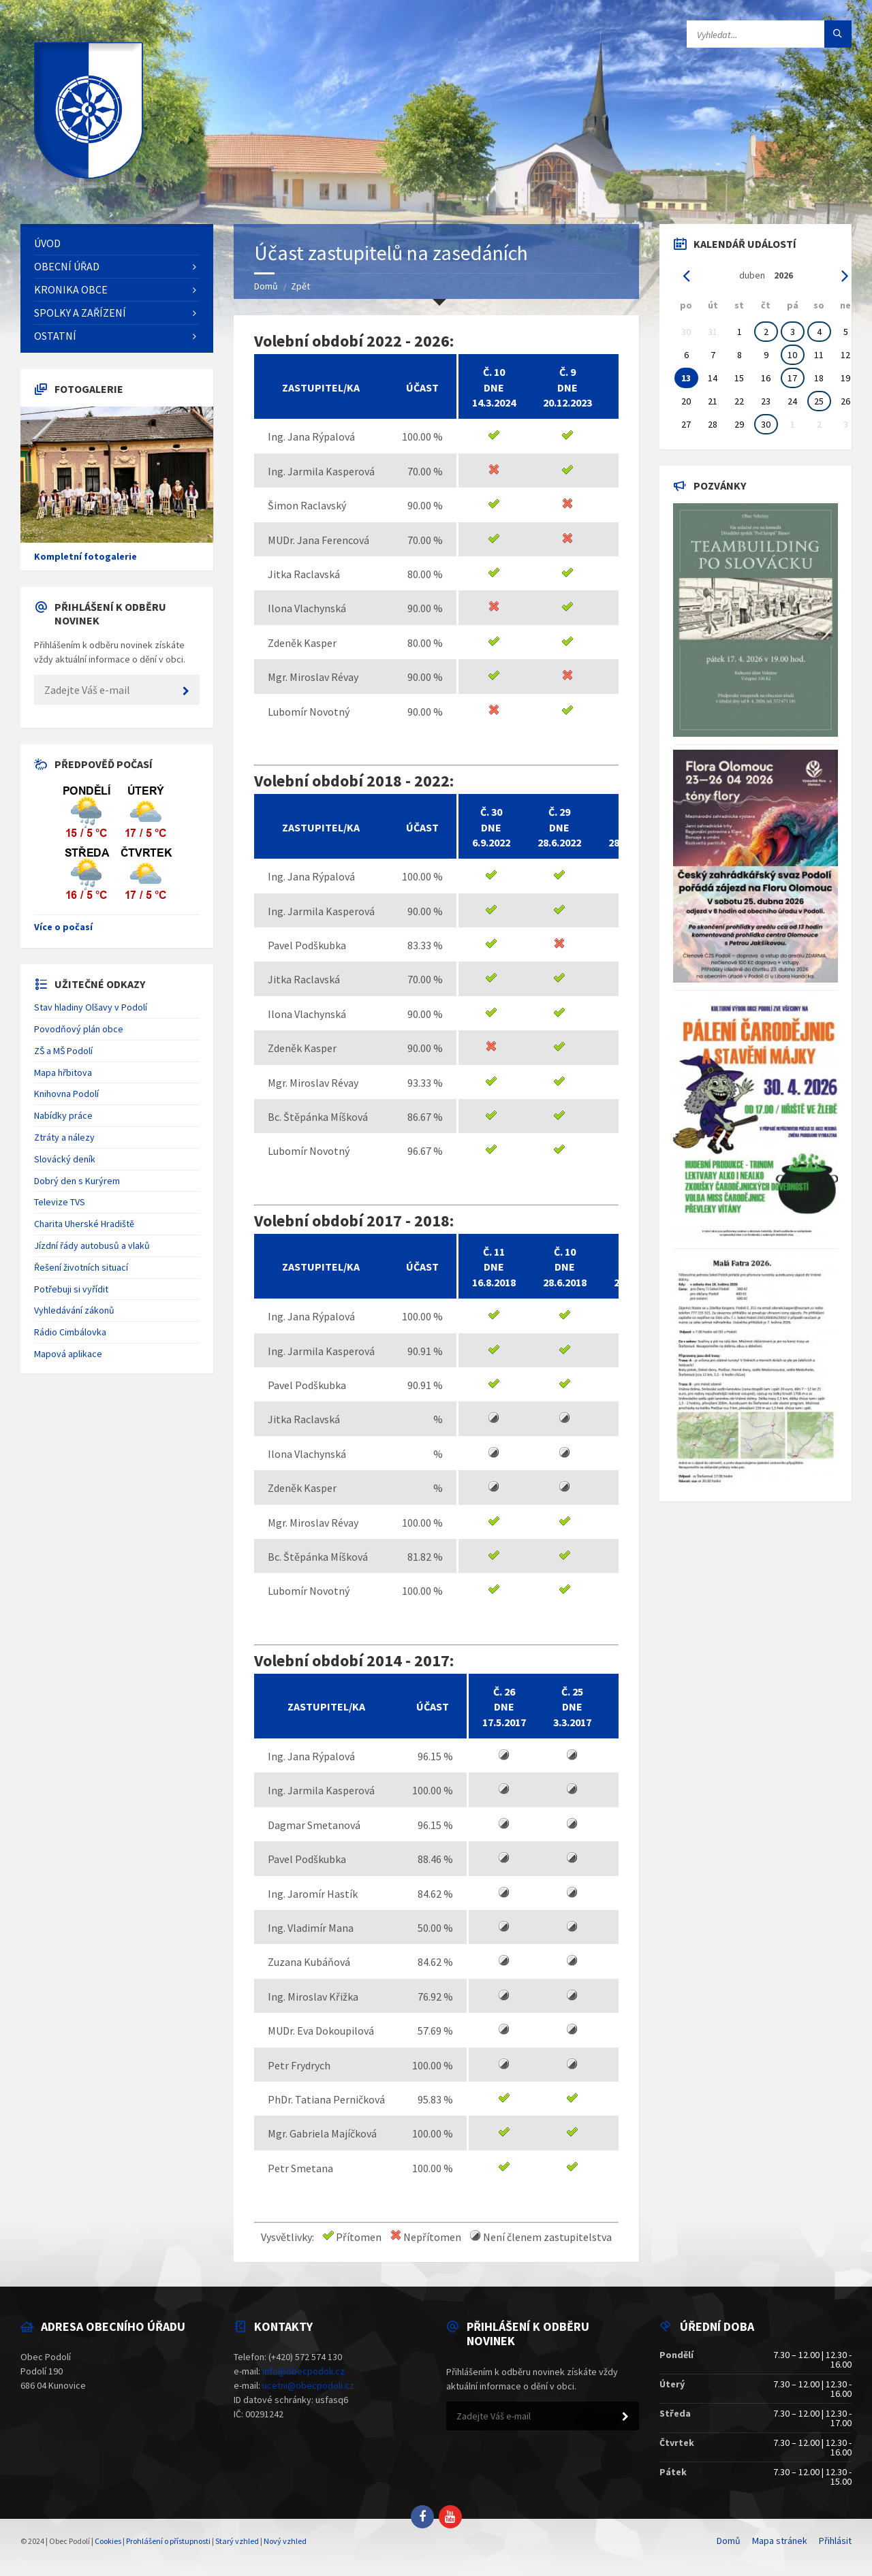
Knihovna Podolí (66, 1093)
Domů (266, 286)
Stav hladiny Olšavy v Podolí (90, 1007)
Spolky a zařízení (80, 312)
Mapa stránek (779, 2540)
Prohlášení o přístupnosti (168, 2541)
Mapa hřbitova (63, 1072)
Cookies (108, 2541)
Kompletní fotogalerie (85, 556)
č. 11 (494, 1251)
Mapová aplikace (68, 1354)
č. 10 (494, 372)
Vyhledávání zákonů (74, 1310)
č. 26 (504, 1691)
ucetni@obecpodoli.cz (308, 2385)
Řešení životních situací (81, 1267)
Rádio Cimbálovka (70, 1332)
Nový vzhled (285, 2541)
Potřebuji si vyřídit (71, 1289)
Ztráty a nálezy (64, 1137)
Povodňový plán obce (78, 1029)
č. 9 (567, 372)
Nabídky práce (63, 1115)
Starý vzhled (237, 2541)
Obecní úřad (66, 266)
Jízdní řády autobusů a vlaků (92, 1245)
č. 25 (572, 1691)
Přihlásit (835, 2540)
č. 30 (491, 811)
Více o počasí (63, 927)
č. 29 (559, 811)
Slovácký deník (64, 1159)
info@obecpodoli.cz (303, 2371)
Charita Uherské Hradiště (84, 1224)
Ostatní (55, 336)
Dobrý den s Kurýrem (77, 1181)
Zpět (300, 286)
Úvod (47, 243)
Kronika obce (71, 289)
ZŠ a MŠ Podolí (63, 1051)
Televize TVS (59, 1202)
